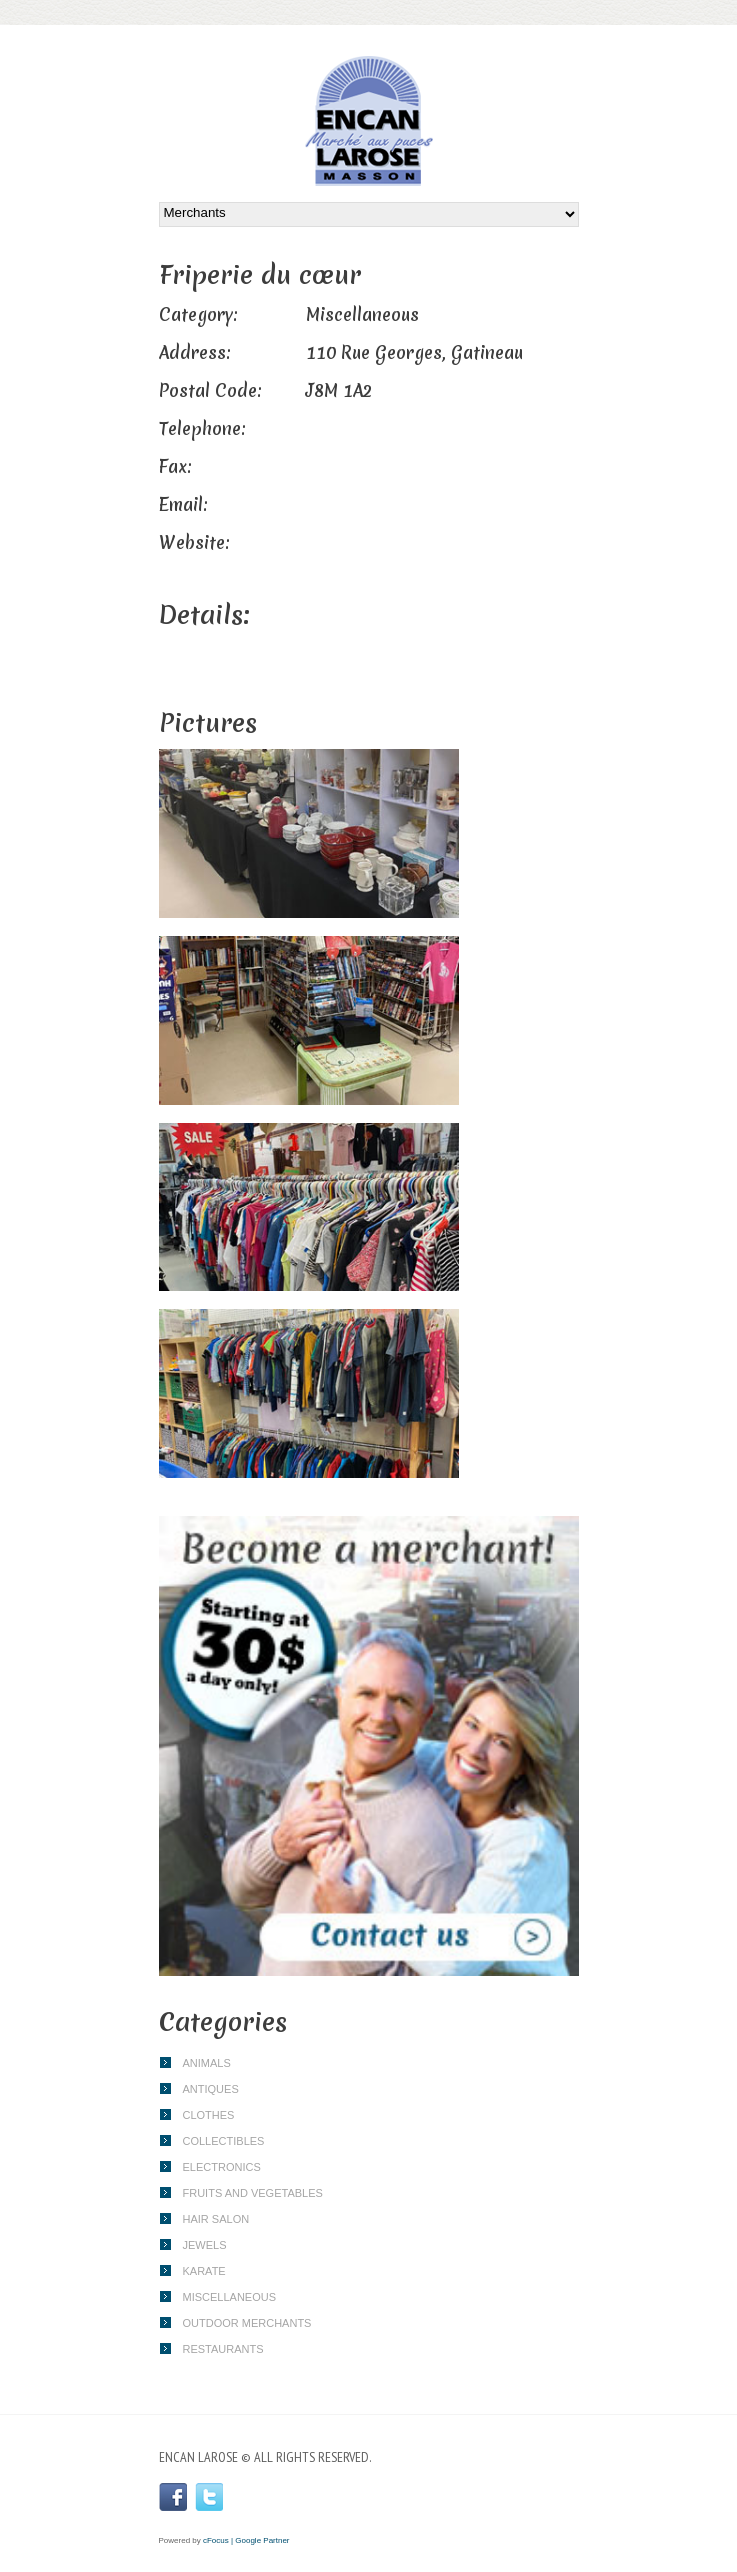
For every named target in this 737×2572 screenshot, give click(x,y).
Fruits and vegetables (253, 2193)
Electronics (222, 2167)
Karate (204, 2271)
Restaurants (223, 2349)
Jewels (205, 2245)
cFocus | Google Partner (246, 2540)
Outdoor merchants (247, 2323)
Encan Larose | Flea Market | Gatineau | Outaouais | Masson (369, 121)
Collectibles (224, 2141)
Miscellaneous (230, 2297)
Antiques (211, 2089)
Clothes (209, 2115)
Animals (207, 2063)
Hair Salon (216, 2219)
